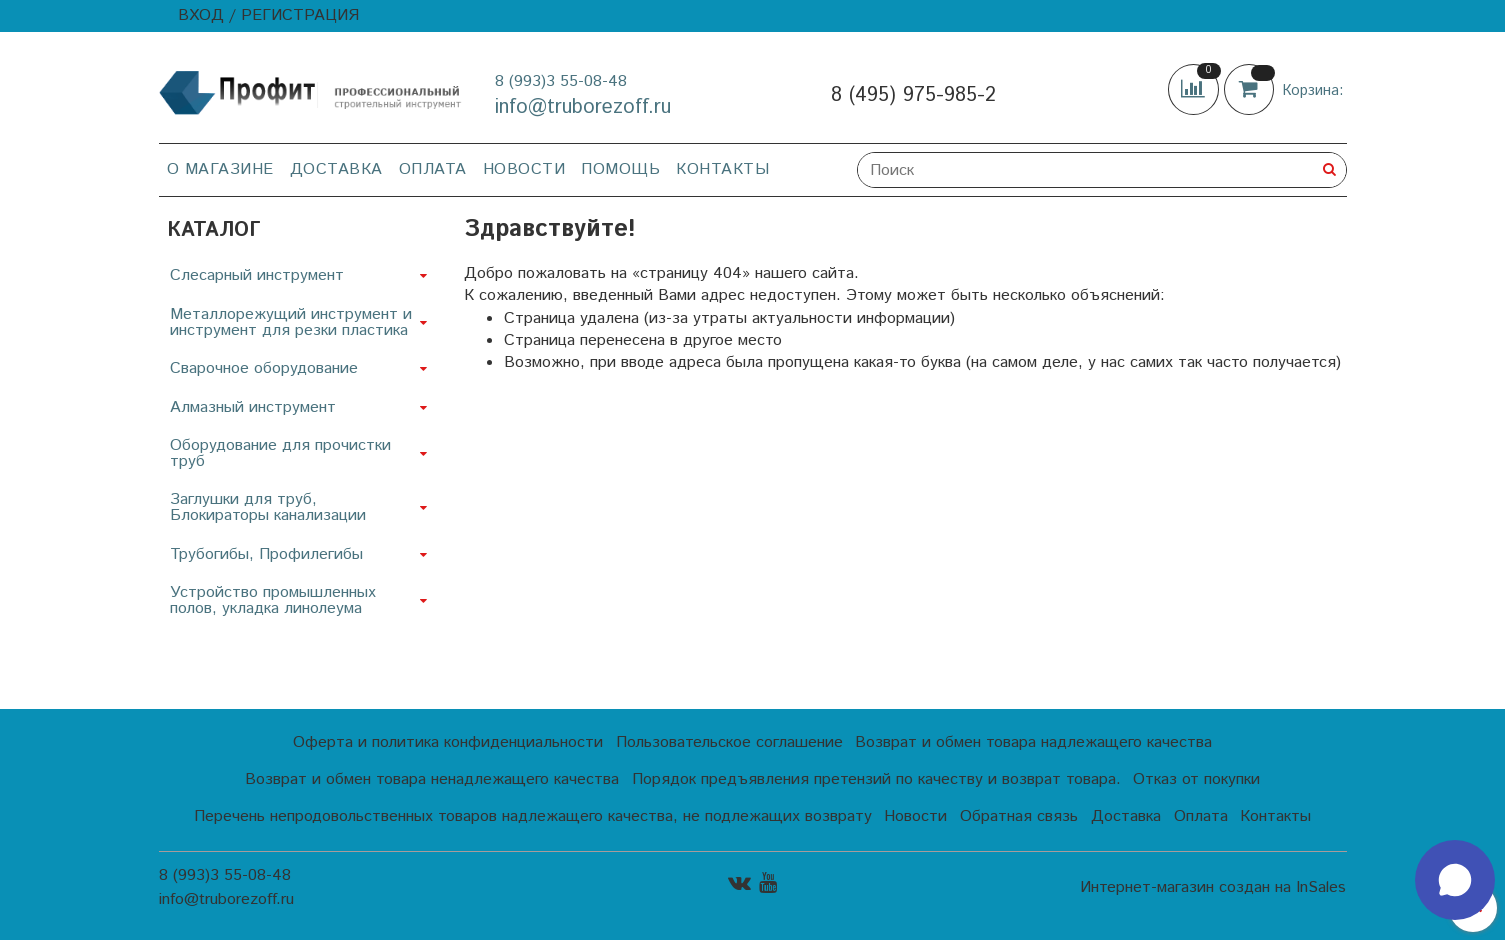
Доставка (336, 169)
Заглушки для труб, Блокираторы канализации (268, 507)
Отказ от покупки (1196, 779)
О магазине (220, 169)
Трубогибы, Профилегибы (266, 554)
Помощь (620, 169)
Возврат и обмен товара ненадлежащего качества (432, 779)
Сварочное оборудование (264, 368)
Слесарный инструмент (257, 275)
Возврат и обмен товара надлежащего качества (1033, 742)
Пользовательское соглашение (729, 742)
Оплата (433, 169)
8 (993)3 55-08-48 (561, 81)
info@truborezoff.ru (583, 107)
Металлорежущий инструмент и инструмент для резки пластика (291, 322)
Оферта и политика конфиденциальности (448, 742)
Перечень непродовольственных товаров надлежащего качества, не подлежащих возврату (533, 816)
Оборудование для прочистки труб (280, 453)
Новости (524, 169)
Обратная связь (1019, 816)
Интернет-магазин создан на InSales (1213, 888)
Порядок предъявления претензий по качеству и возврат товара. (876, 779)
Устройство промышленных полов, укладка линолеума (273, 600)
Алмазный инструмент (253, 407)
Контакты (722, 169)
